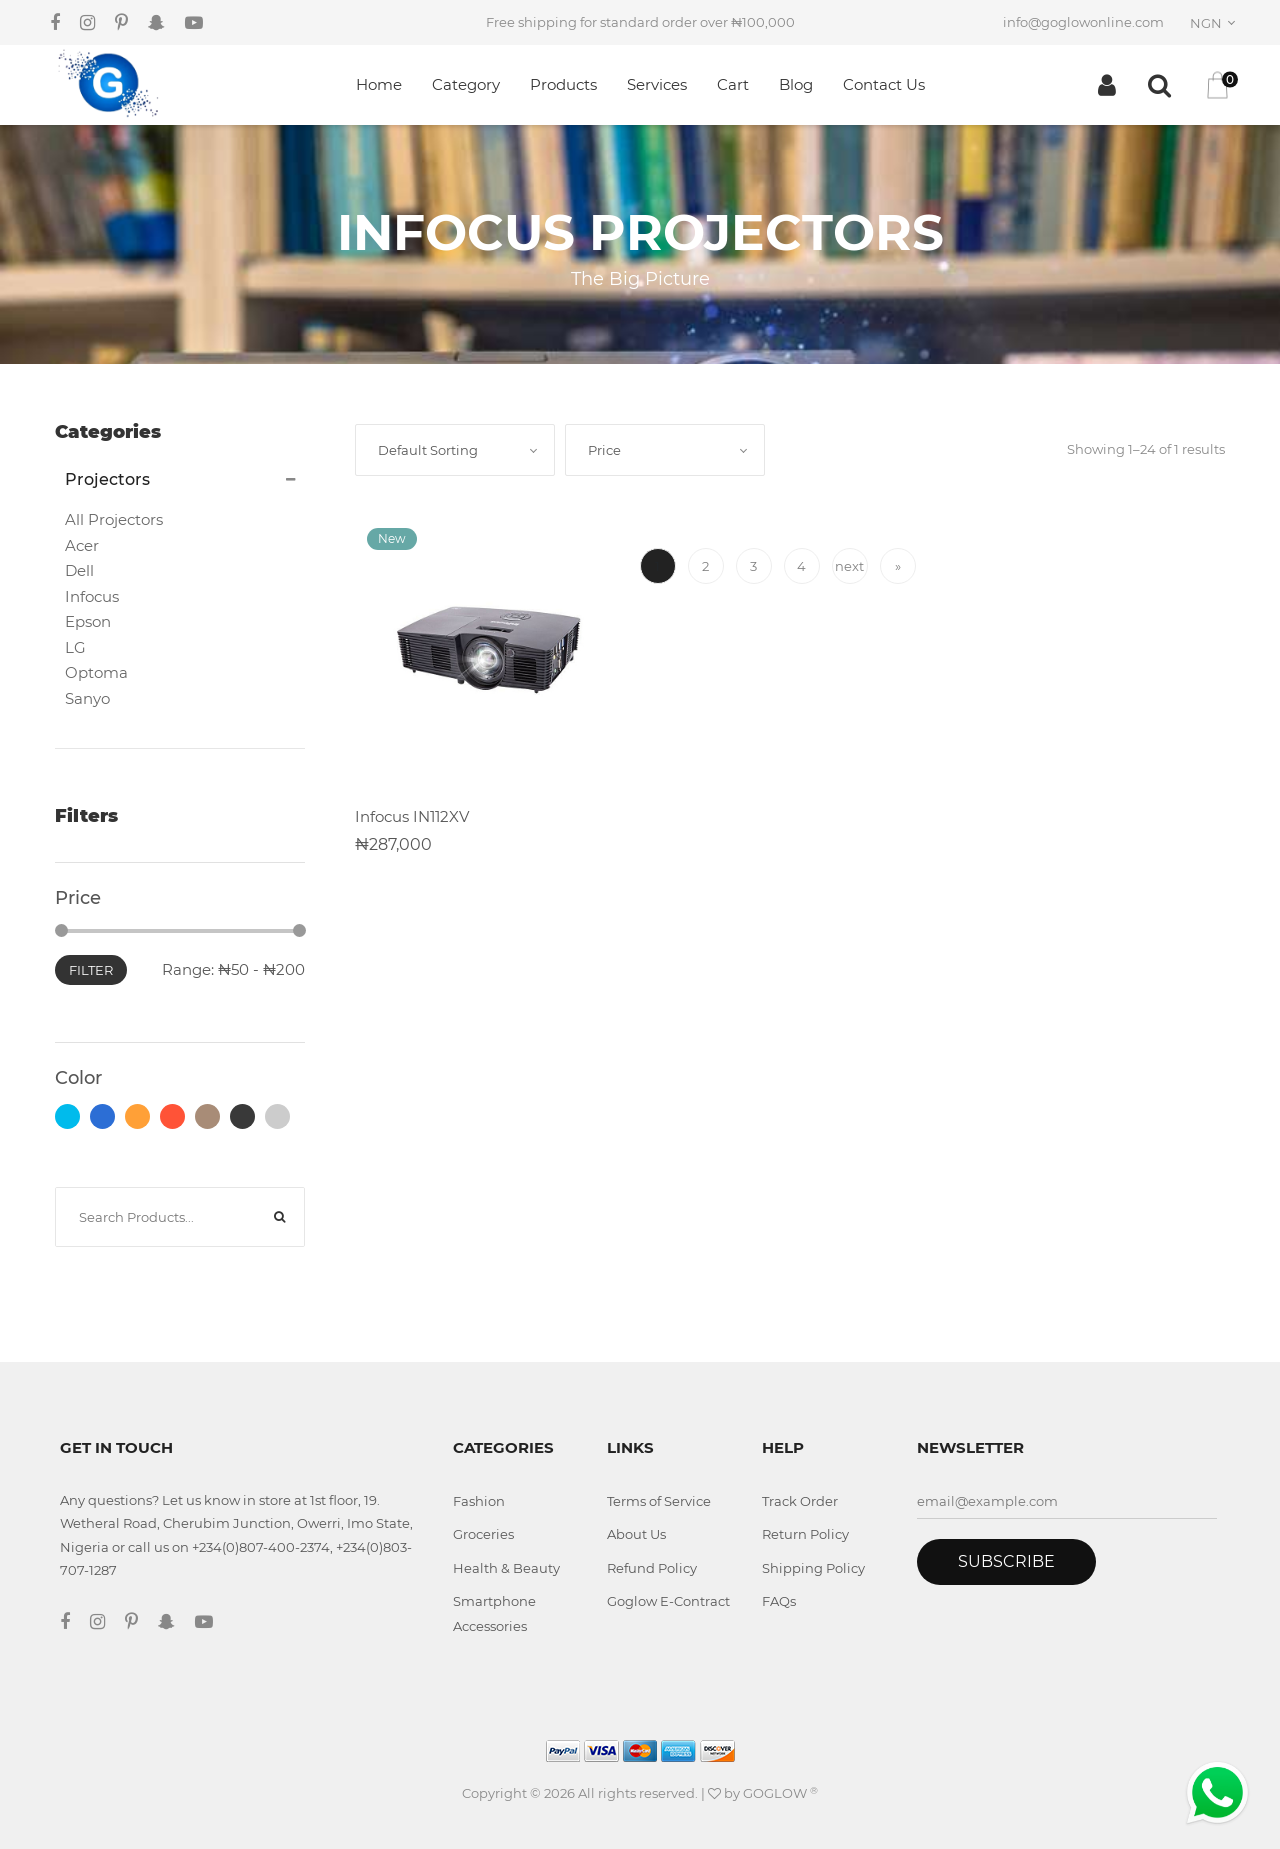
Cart (733, 84)
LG (75, 647)
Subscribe (1006, 1561)
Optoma (96, 672)
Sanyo (87, 698)
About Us (636, 1534)
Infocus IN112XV (412, 816)
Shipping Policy (813, 1568)
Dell (79, 570)
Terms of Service (659, 1501)
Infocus (92, 596)
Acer (82, 545)
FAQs (779, 1601)
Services (657, 84)
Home (379, 84)
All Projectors (114, 519)
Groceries (483, 1534)
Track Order (800, 1501)
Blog (796, 84)
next (849, 566)
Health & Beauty (506, 1568)
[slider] (61, 930)
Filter (91, 970)
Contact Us (884, 84)
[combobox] (1216, 23)
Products (563, 84)
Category (466, 84)
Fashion (479, 1501)
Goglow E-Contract (668, 1601)
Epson (88, 621)
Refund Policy (652, 1568)
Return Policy (805, 1534)
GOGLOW (780, 1793)
